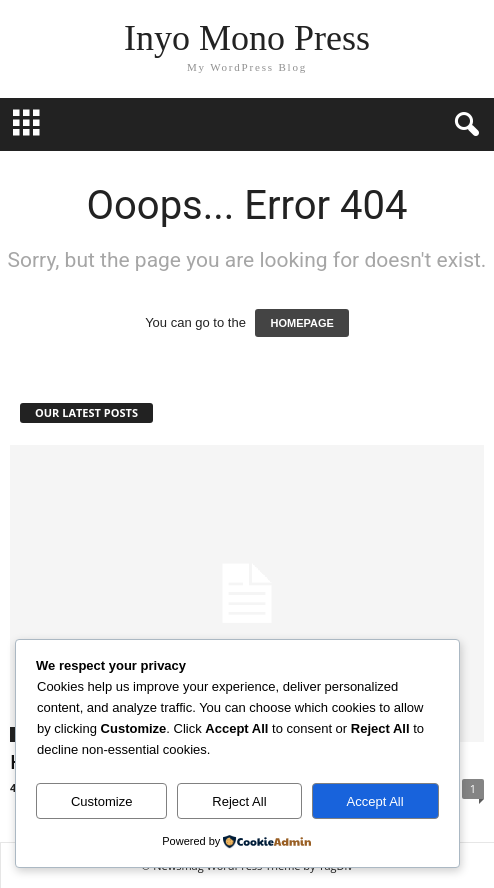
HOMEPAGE (301, 323)
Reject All (239, 801)
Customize (101, 801)
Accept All (375, 801)
